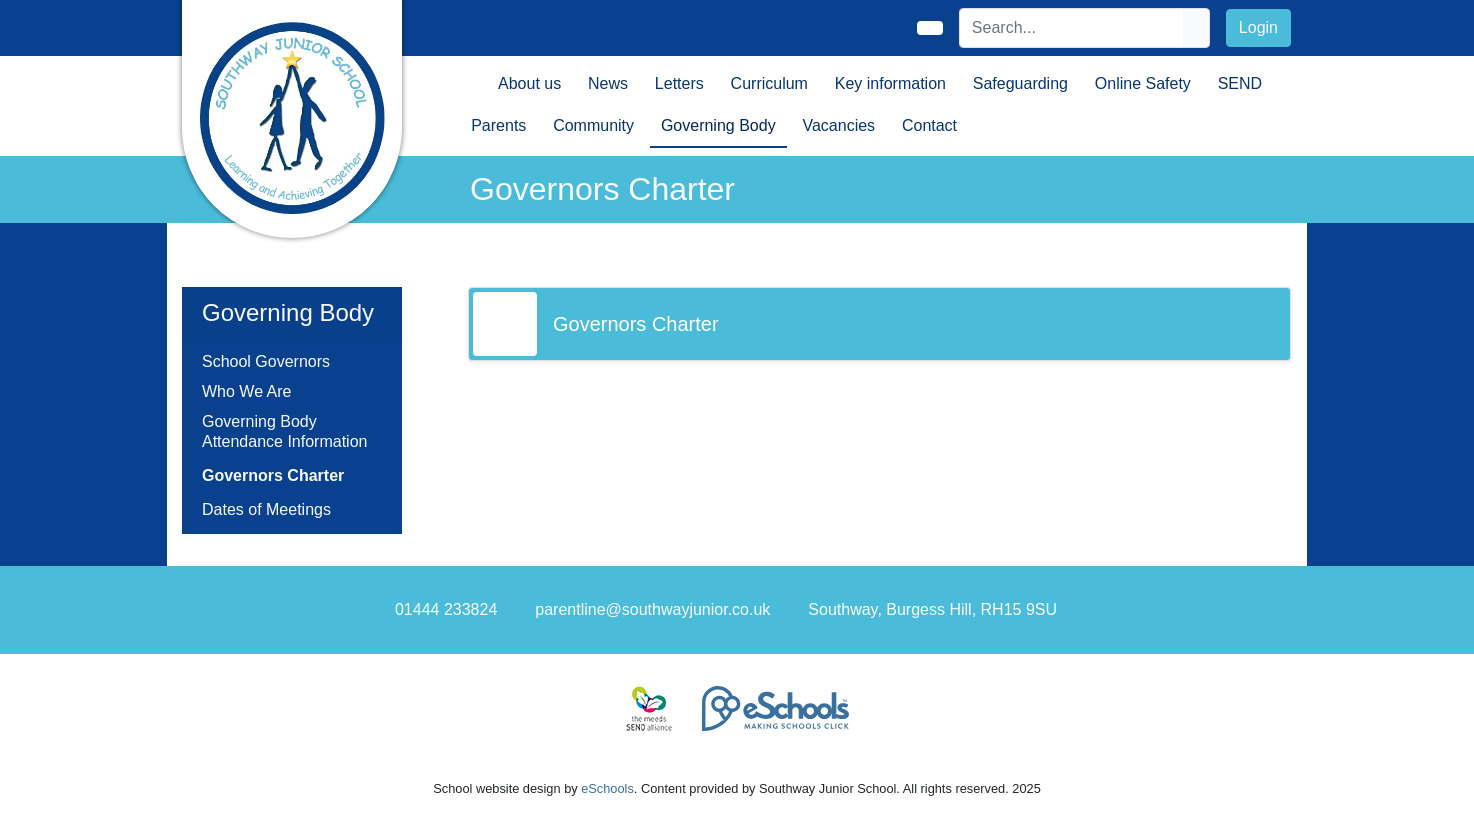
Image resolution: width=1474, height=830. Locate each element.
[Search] (1072, 28)
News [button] (608, 83)
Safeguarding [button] (1020, 83)
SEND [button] (1240, 83)
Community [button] (593, 125)
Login (1258, 27)
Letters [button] (679, 83)
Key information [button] (890, 83)
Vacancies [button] (838, 125)
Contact (929, 125)
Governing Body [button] (718, 125)
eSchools (607, 788)
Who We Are (247, 391)
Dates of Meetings (266, 509)
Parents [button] (498, 125)
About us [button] (529, 83)
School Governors (266, 361)
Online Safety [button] (1143, 83)
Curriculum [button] (769, 83)
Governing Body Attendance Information (284, 431)
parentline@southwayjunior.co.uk (652, 609)
